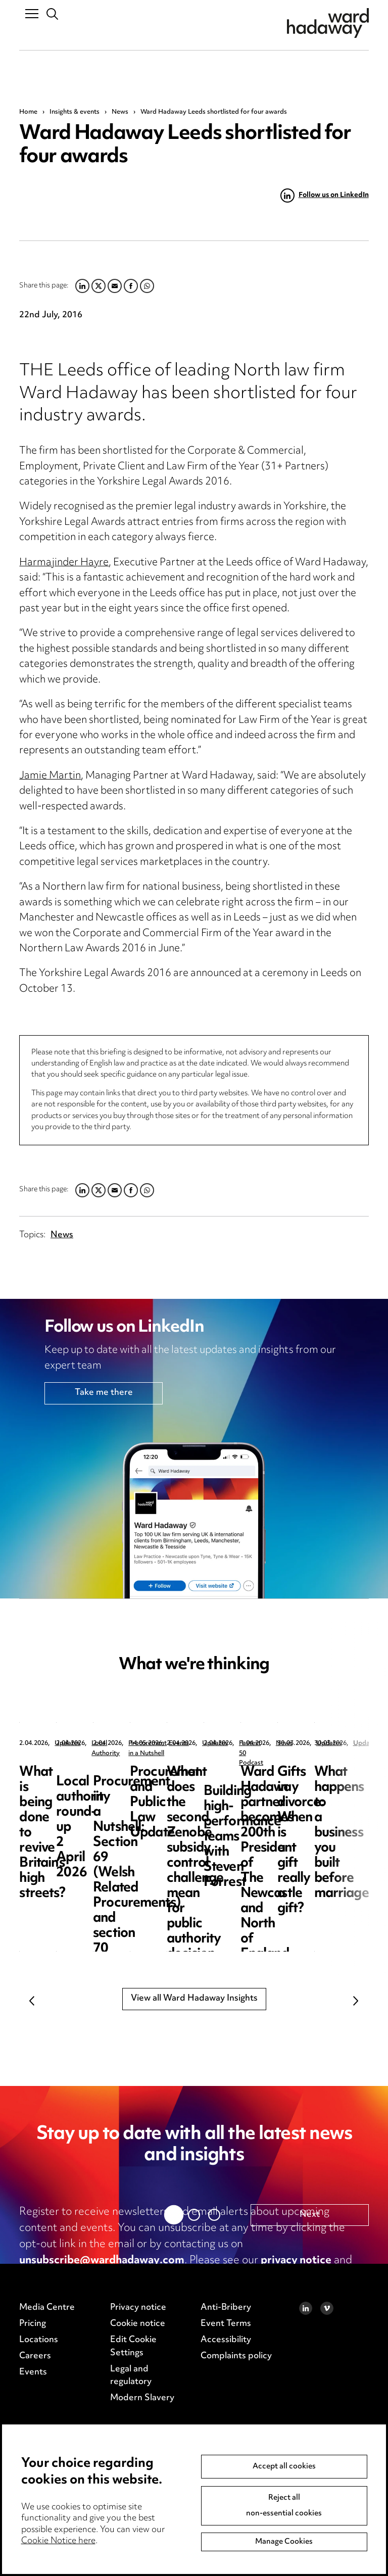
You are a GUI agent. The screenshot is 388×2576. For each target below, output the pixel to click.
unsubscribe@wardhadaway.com (101, 2261)
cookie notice (53, 2277)
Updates (67, 1743)
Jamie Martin (50, 776)
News (120, 112)
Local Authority (270, 1743)
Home (28, 112)
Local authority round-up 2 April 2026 (289, 1780)
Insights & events (75, 112)
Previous (31, 2000)
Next (356, 2000)
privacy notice (296, 2261)
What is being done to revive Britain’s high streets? (81, 1788)
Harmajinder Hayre (64, 563)
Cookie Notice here (58, 2541)
